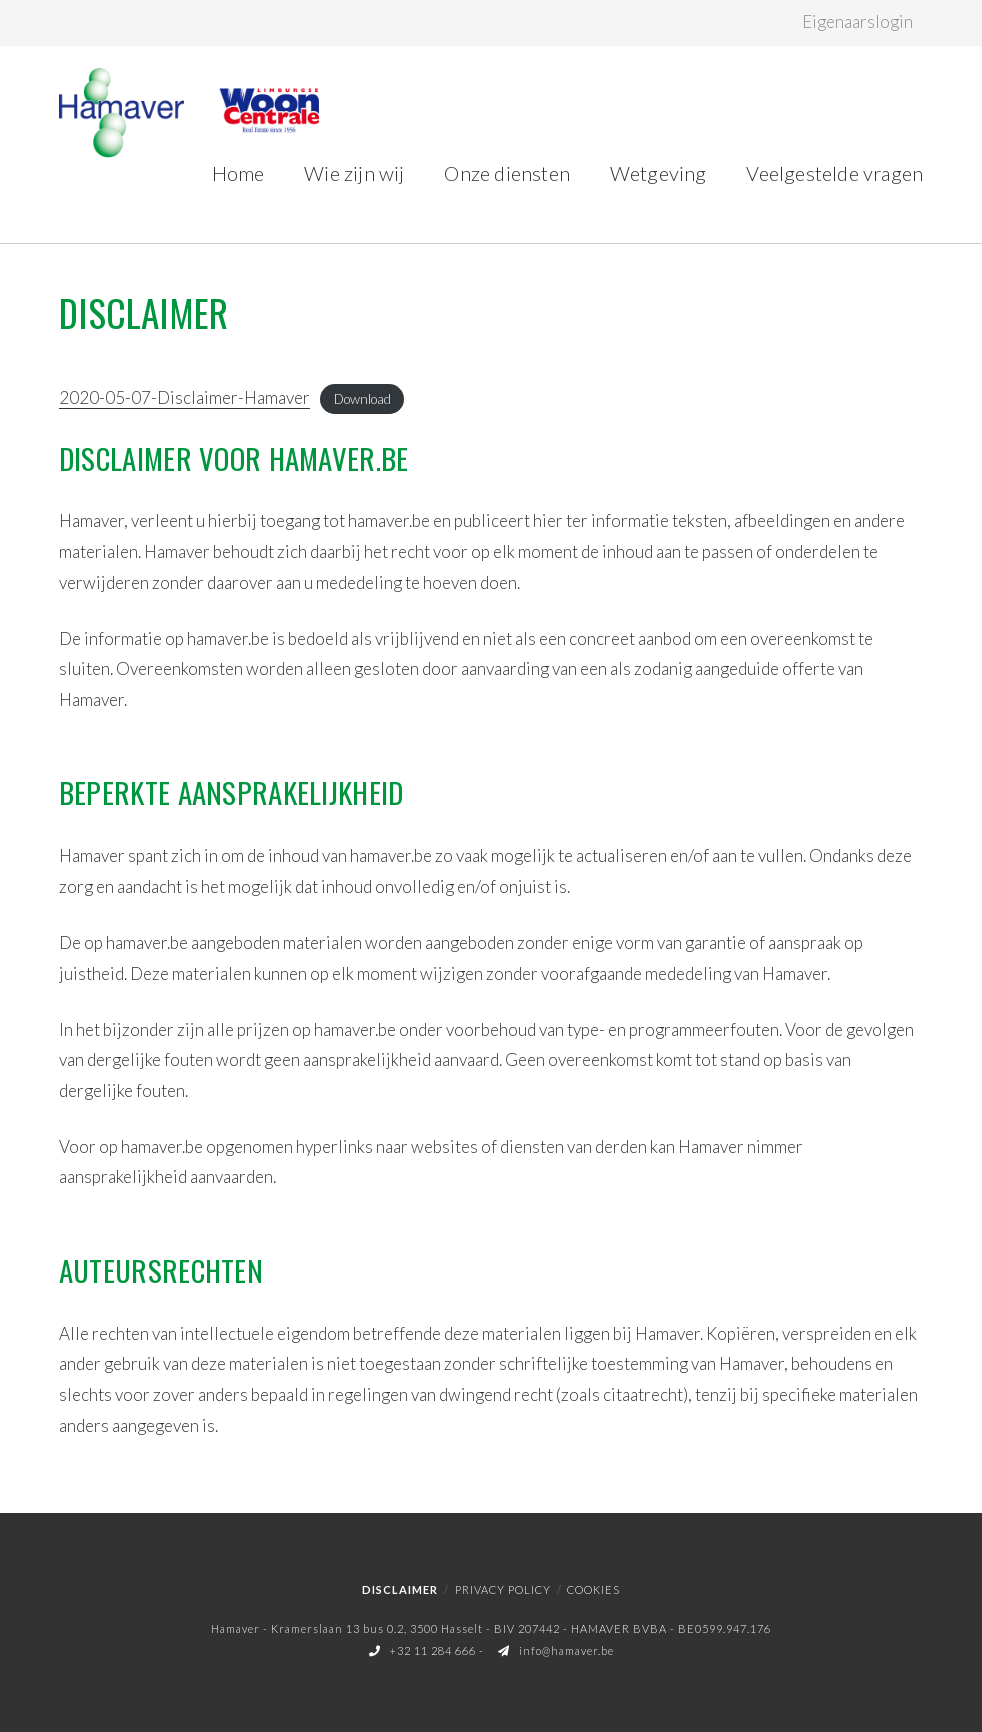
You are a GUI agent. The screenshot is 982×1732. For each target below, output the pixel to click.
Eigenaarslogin (857, 21)
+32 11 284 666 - (428, 1650)
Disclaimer (400, 1589)
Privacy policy (503, 1589)
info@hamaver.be (556, 1650)
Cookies (593, 1589)
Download (362, 399)
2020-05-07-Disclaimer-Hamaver (184, 397)
